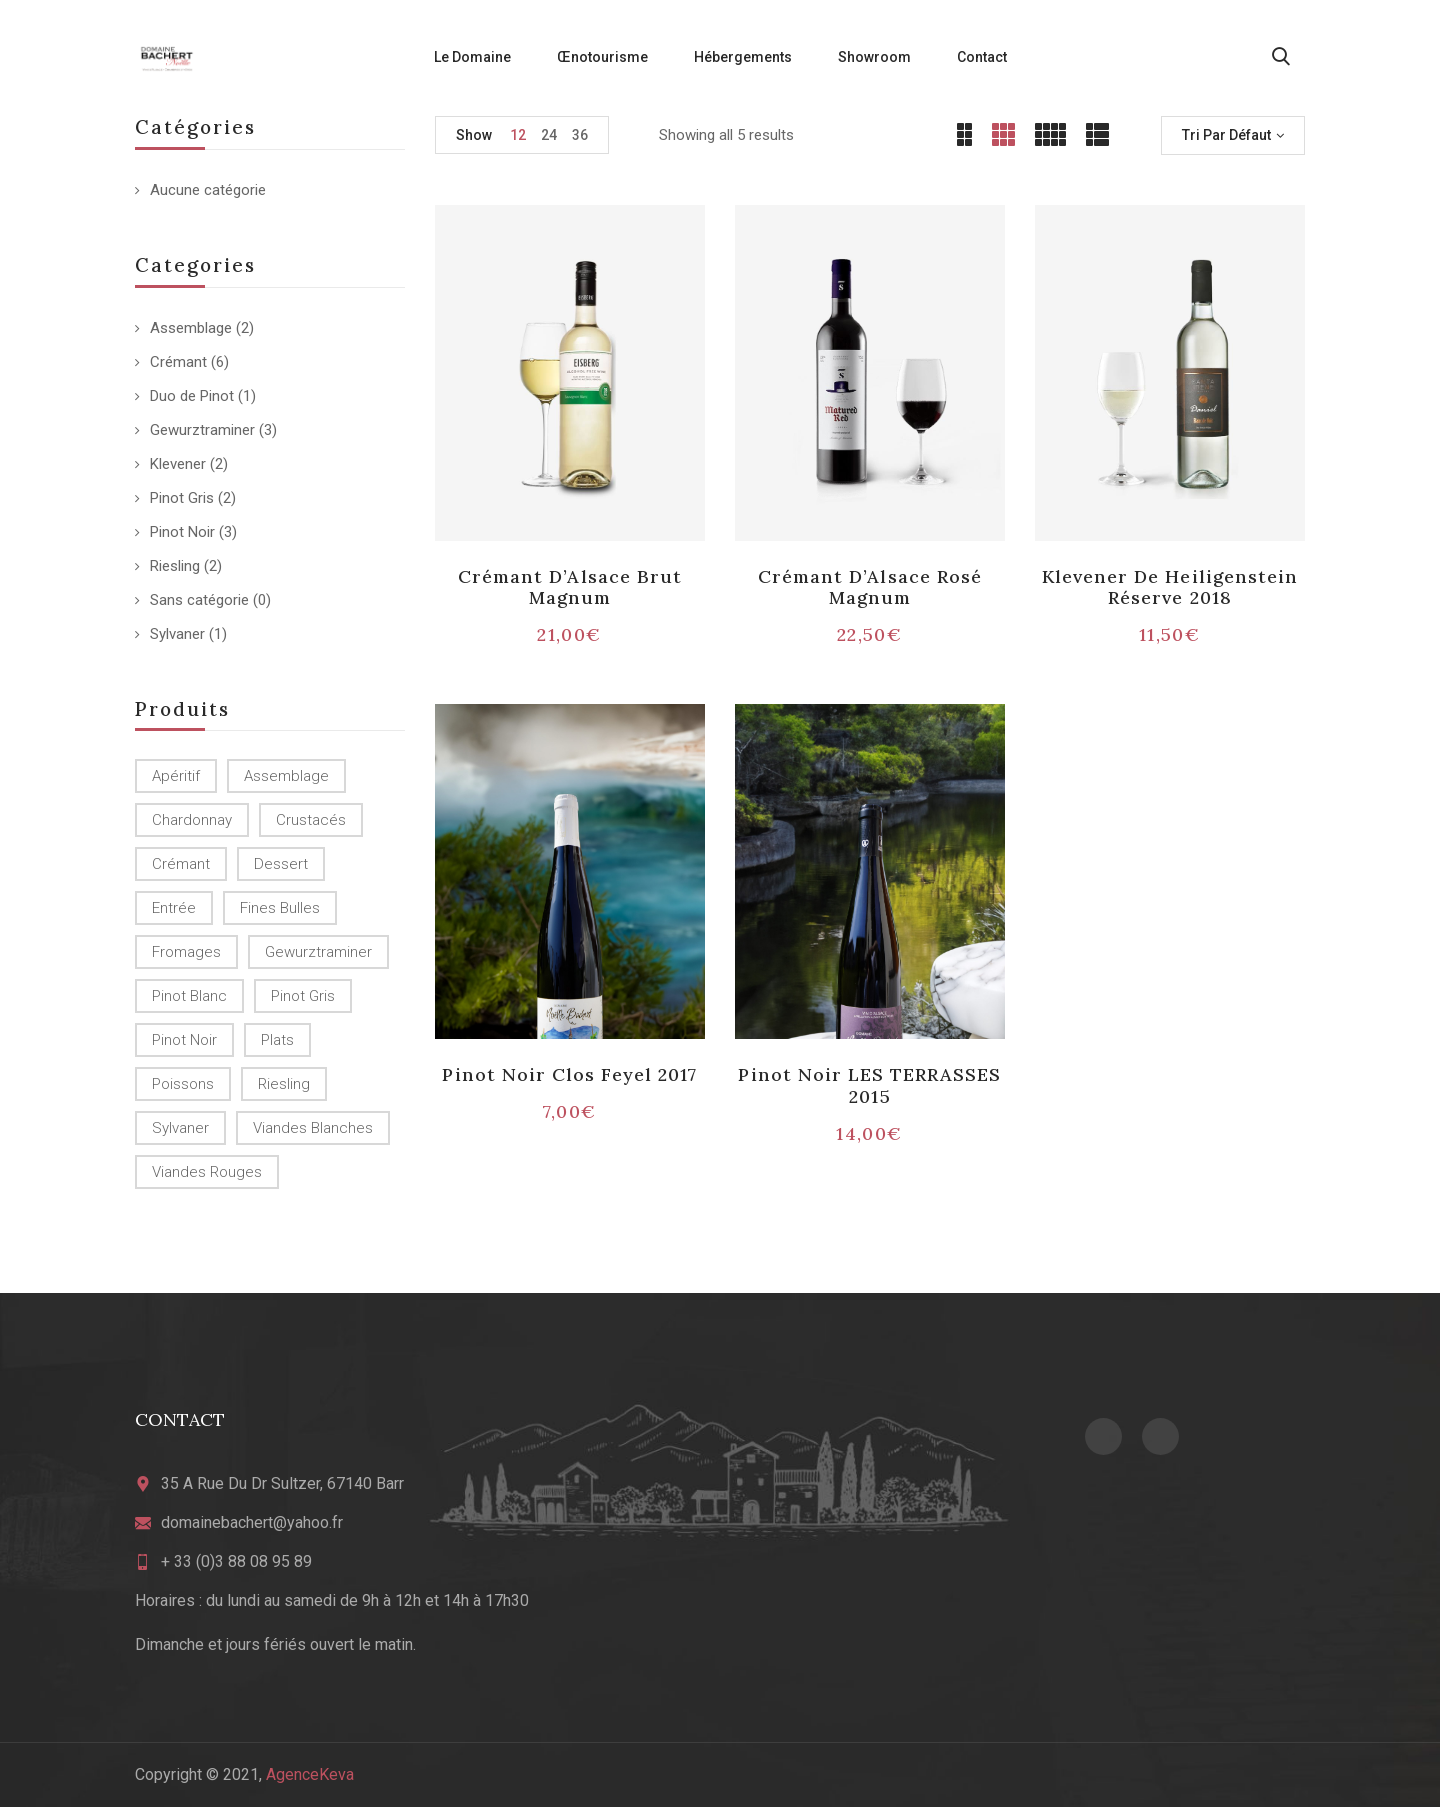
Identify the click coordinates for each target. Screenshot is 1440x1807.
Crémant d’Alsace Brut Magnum (570, 587)
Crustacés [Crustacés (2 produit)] (311, 820)
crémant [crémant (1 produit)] (181, 864)
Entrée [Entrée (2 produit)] (174, 908)
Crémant (178, 362)
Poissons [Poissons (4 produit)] (183, 1084)
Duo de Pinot (192, 396)
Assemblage (191, 328)
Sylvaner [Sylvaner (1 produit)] (180, 1128)
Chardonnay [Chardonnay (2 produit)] (192, 820)
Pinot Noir (182, 532)
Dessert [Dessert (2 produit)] (281, 864)
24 (549, 135)
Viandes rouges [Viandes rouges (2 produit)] (207, 1172)
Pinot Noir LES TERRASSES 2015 (869, 1085)
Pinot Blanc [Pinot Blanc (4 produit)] (189, 996)
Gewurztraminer (202, 430)
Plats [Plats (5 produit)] (277, 1040)
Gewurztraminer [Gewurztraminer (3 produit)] (318, 952)
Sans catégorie (199, 600)
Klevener (178, 464)
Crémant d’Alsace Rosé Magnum (870, 587)
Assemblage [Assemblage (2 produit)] (286, 776)
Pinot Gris (182, 498)
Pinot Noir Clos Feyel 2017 (569, 1074)
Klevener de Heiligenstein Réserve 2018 (1170, 587)
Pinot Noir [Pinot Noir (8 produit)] (184, 1040)
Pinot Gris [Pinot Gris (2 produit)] (303, 996)
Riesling (175, 566)
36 (580, 135)
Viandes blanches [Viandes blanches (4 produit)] (313, 1128)
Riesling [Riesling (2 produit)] (284, 1084)
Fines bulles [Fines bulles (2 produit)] (280, 908)
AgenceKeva (310, 1774)
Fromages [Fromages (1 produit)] (186, 952)
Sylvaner (177, 634)
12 (518, 135)
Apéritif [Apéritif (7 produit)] (176, 776)
